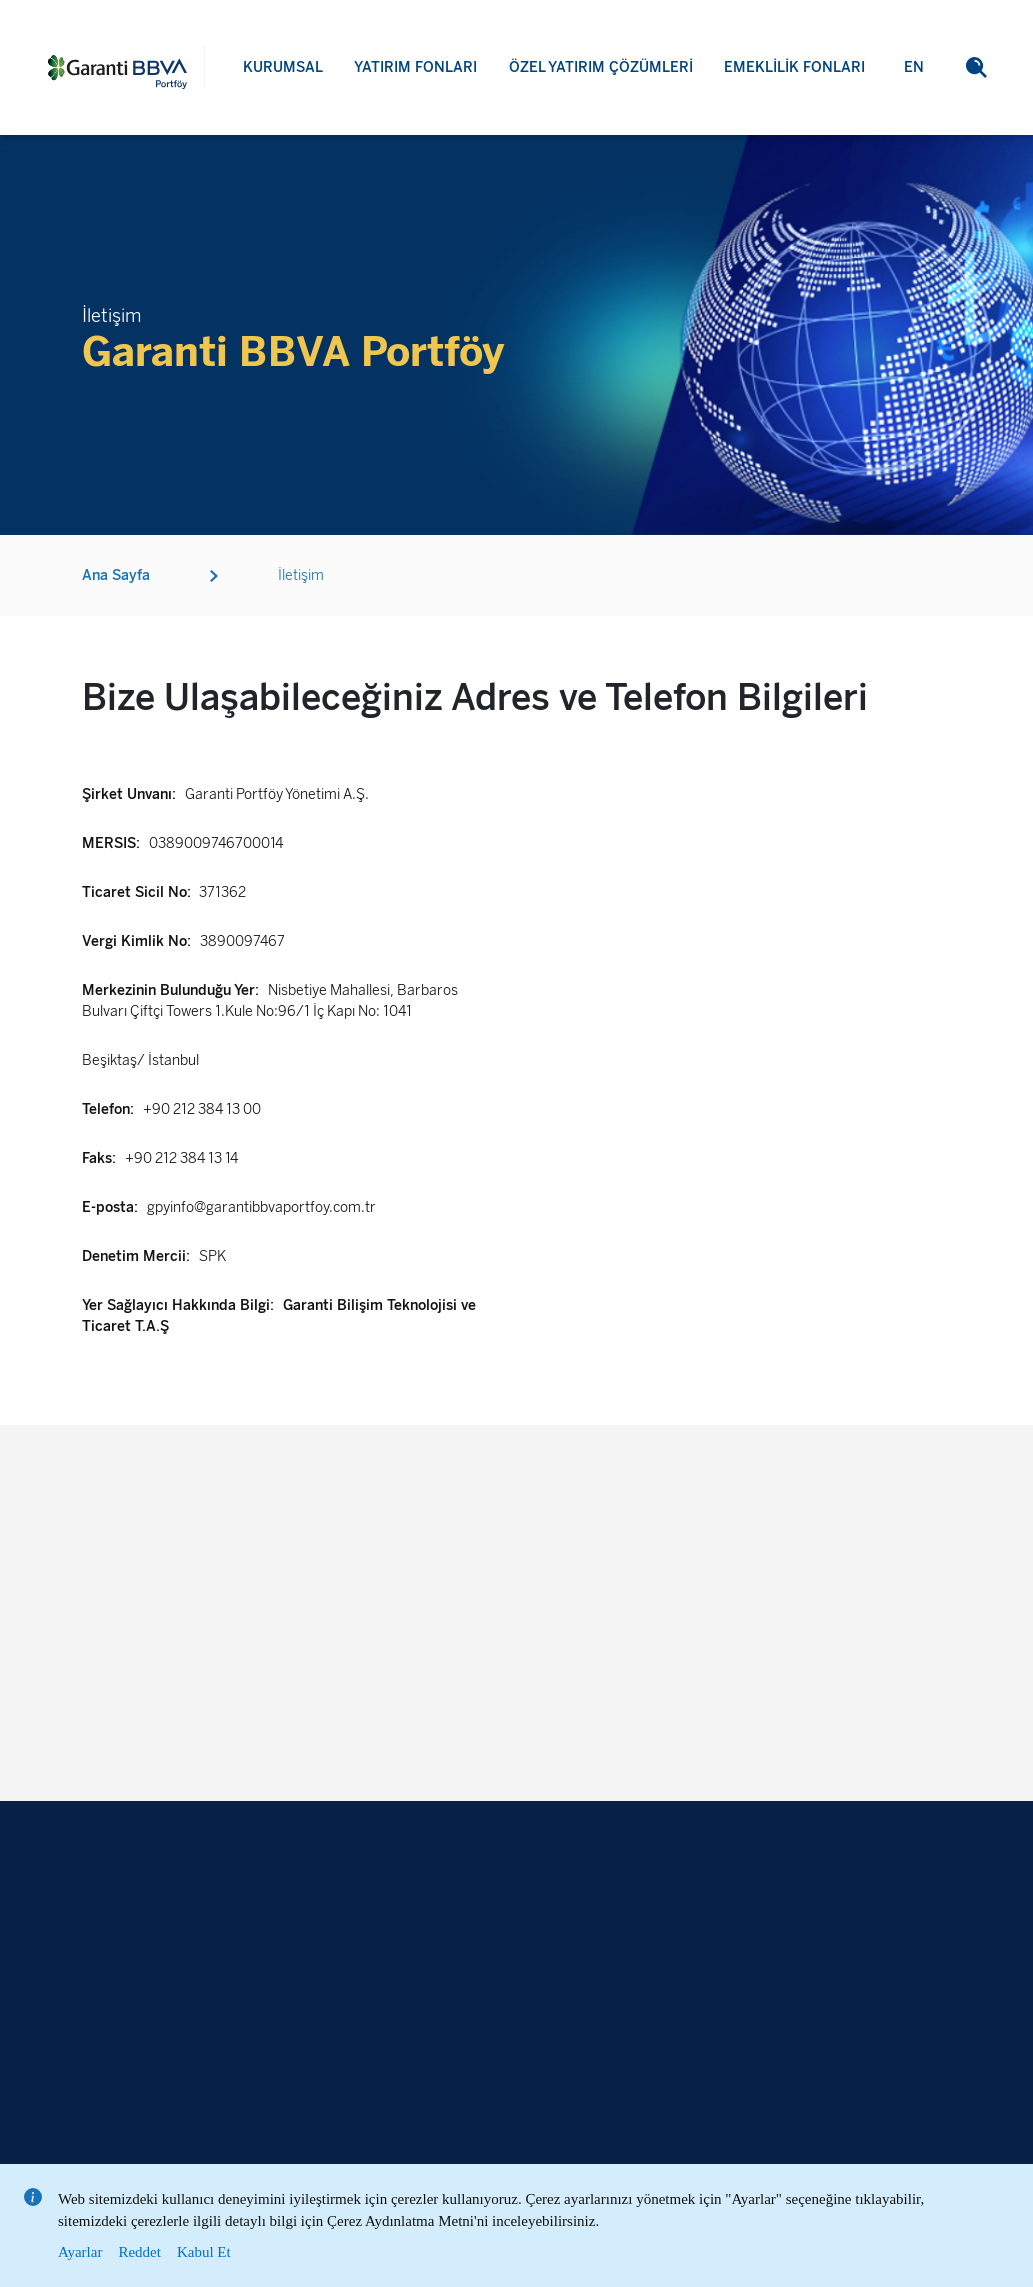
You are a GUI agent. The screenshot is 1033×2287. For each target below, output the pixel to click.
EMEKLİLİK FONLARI (794, 67)
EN (914, 67)
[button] (976, 67)
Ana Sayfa (116, 575)
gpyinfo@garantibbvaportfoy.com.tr (261, 1207)
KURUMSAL (283, 67)
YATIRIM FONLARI (415, 67)
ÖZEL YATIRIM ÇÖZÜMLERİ (601, 67)
